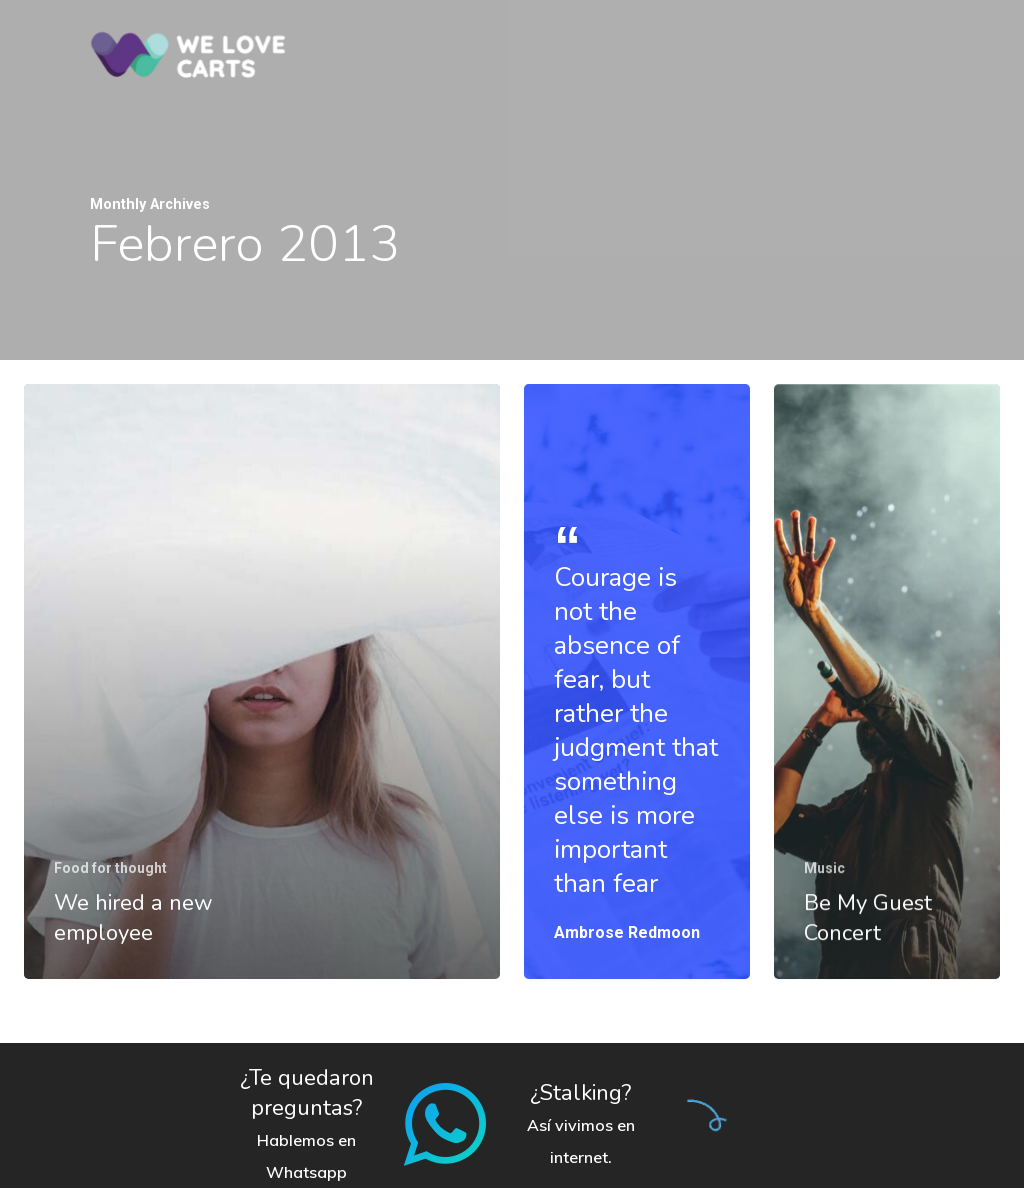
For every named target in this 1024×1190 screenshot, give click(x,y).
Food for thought (110, 868)
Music (825, 888)
